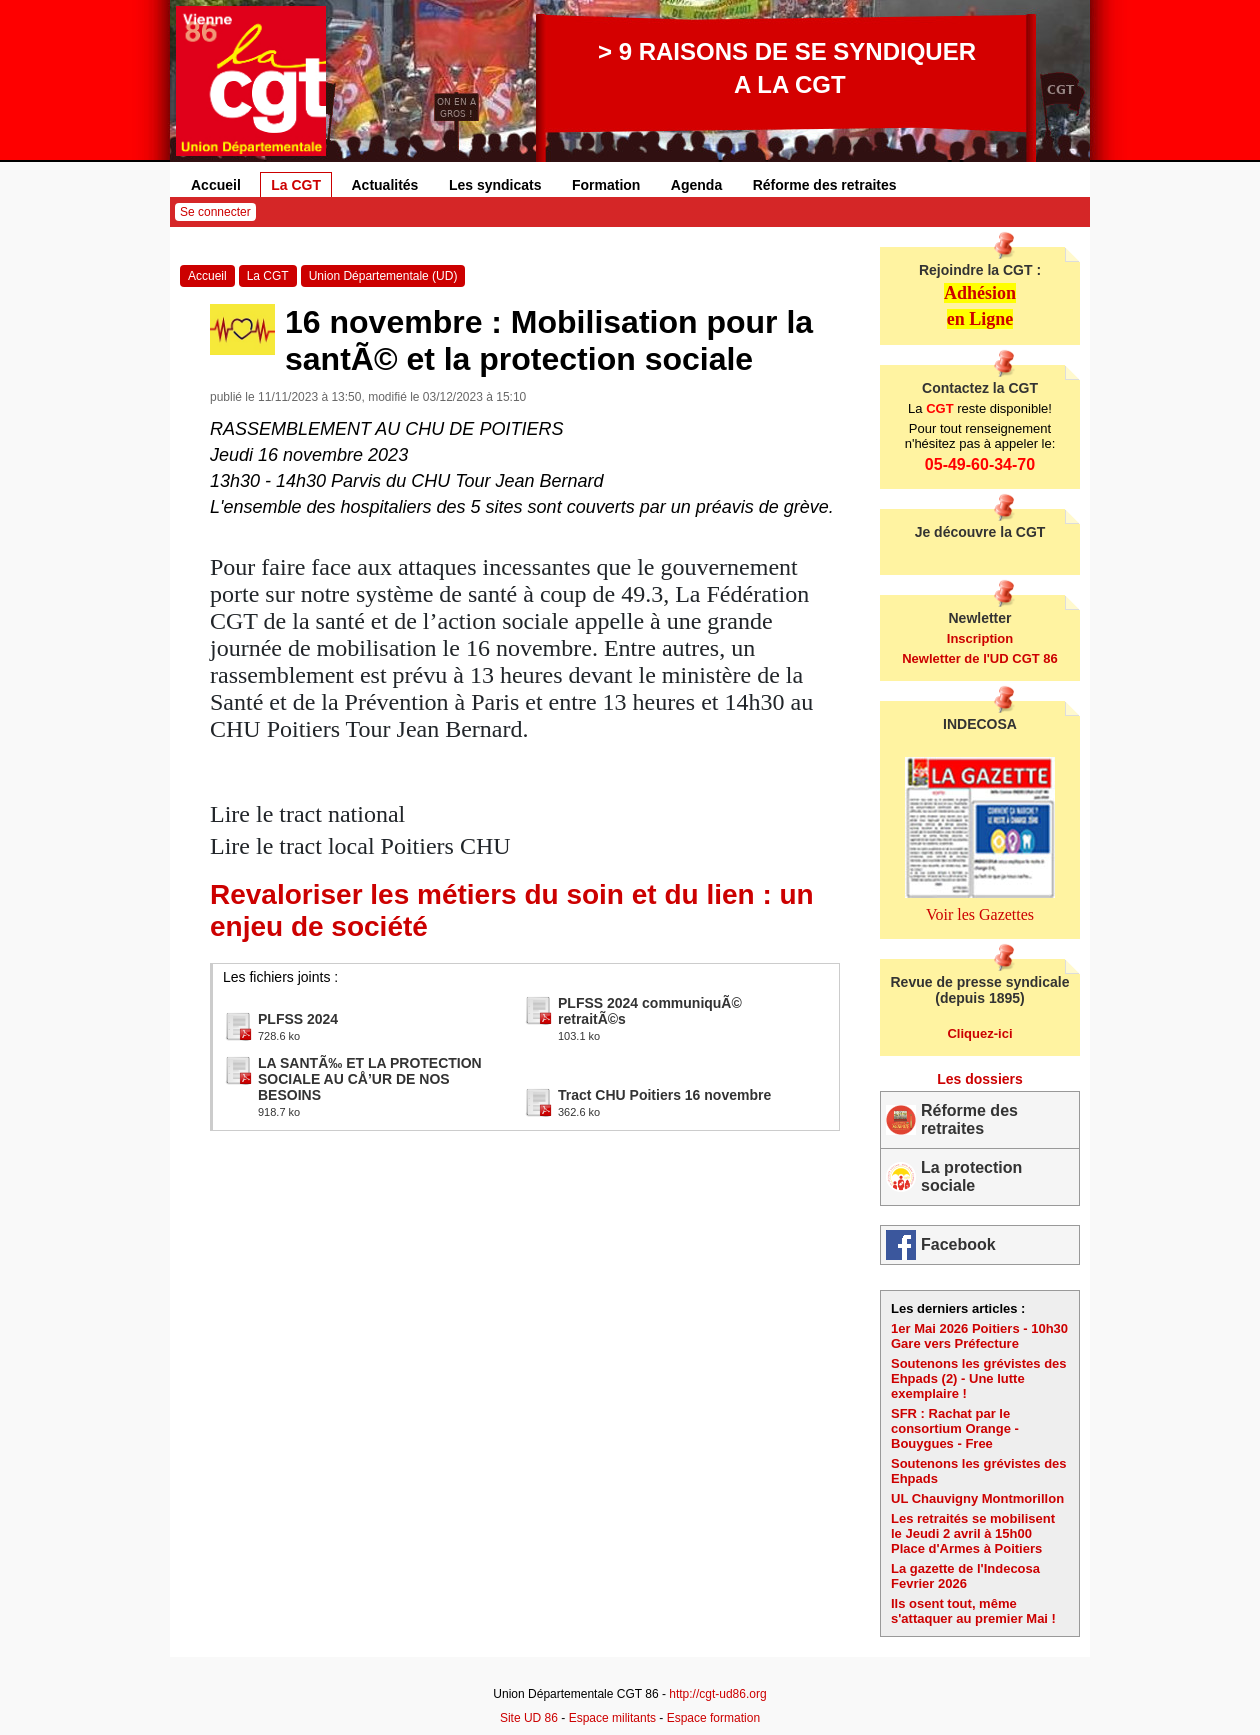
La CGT (296, 185)
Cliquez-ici (979, 1033)
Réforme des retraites (825, 185)
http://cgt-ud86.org (717, 1694)
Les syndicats (495, 185)
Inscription (980, 638)
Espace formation (713, 1718)
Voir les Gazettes (980, 914)
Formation (606, 185)
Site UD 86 (529, 1718)
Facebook (958, 1244)
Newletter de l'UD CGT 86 (980, 658)
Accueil (216, 185)
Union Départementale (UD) (383, 276)
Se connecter (215, 212)
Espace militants (612, 1718)
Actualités (385, 185)
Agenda (696, 185)
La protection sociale (971, 1176)
